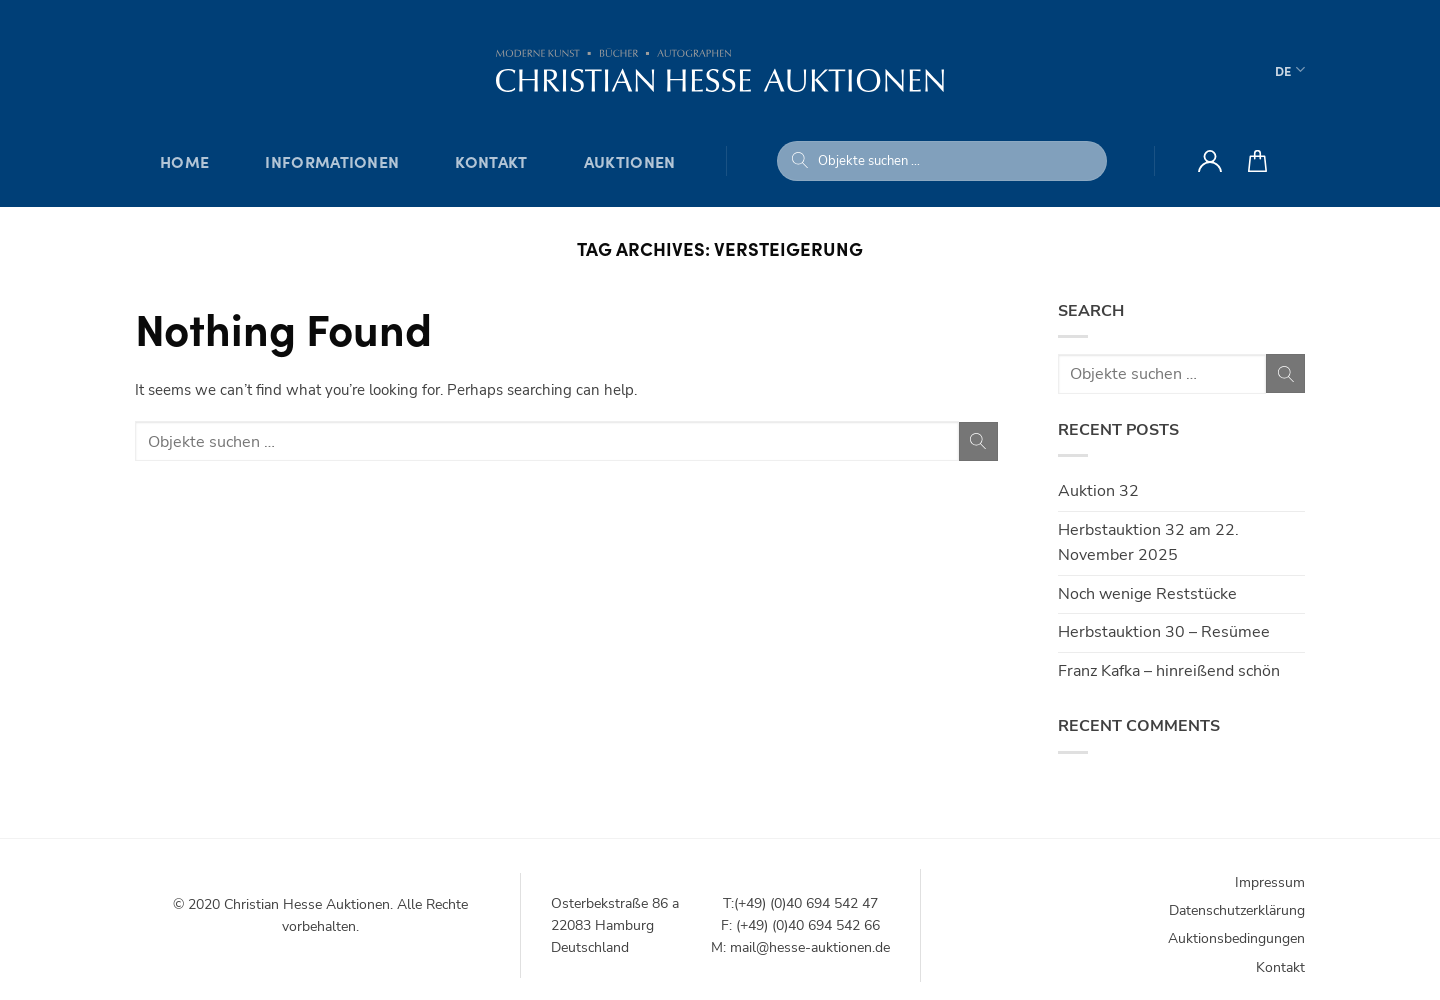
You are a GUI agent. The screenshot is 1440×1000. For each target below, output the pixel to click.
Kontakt (491, 161)
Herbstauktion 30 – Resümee (1164, 632)
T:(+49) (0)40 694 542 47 (800, 903)
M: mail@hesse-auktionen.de (800, 947)
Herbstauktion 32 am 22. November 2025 (1148, 543)
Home (184, 161)
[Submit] (800, 161)
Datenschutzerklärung (1237, 910)
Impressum (1270, 882)
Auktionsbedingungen (1236, 938)
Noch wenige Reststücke (1147, 594)
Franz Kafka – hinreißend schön (1169, 671)
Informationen (332, 161)
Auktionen (630, 161)
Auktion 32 (1098, 491)
